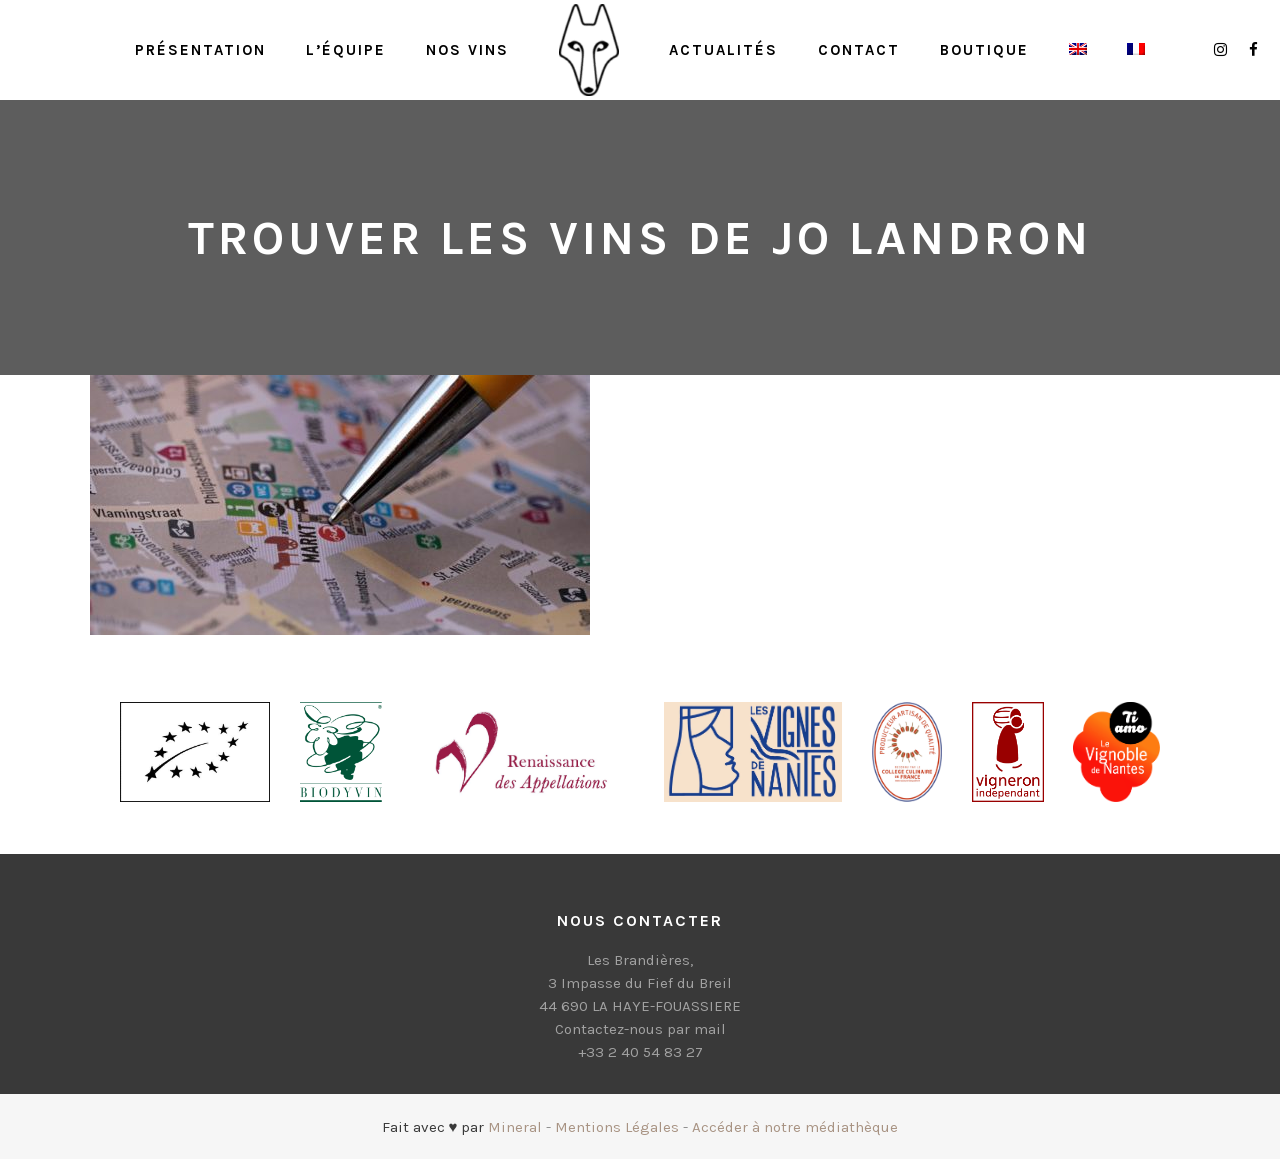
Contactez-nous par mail (640, 1029)
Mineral (515, 1127)
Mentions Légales (617, 1127)
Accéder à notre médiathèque (795, 1127)
